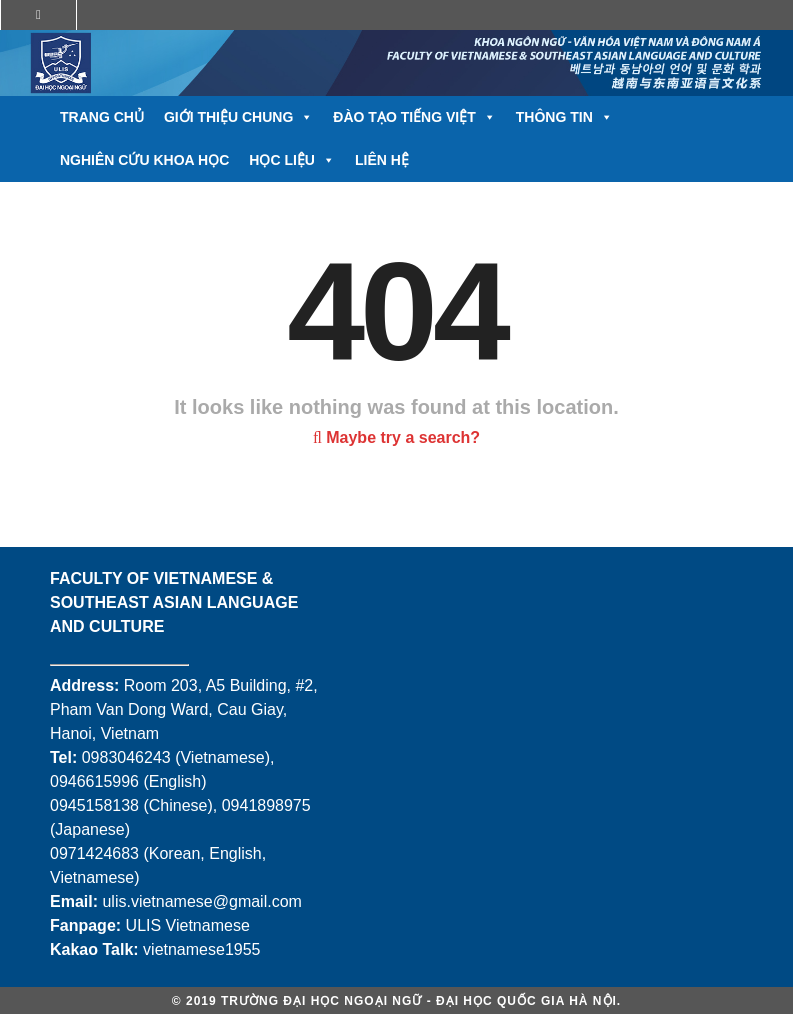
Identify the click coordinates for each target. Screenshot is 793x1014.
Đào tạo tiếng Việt (414, 117)
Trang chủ (102, 117)
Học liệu (292, 160)
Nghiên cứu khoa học (144, 160)
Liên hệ (382, 160)
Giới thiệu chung (238, 117)
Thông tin (564, 117)
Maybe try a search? (396, 437)
